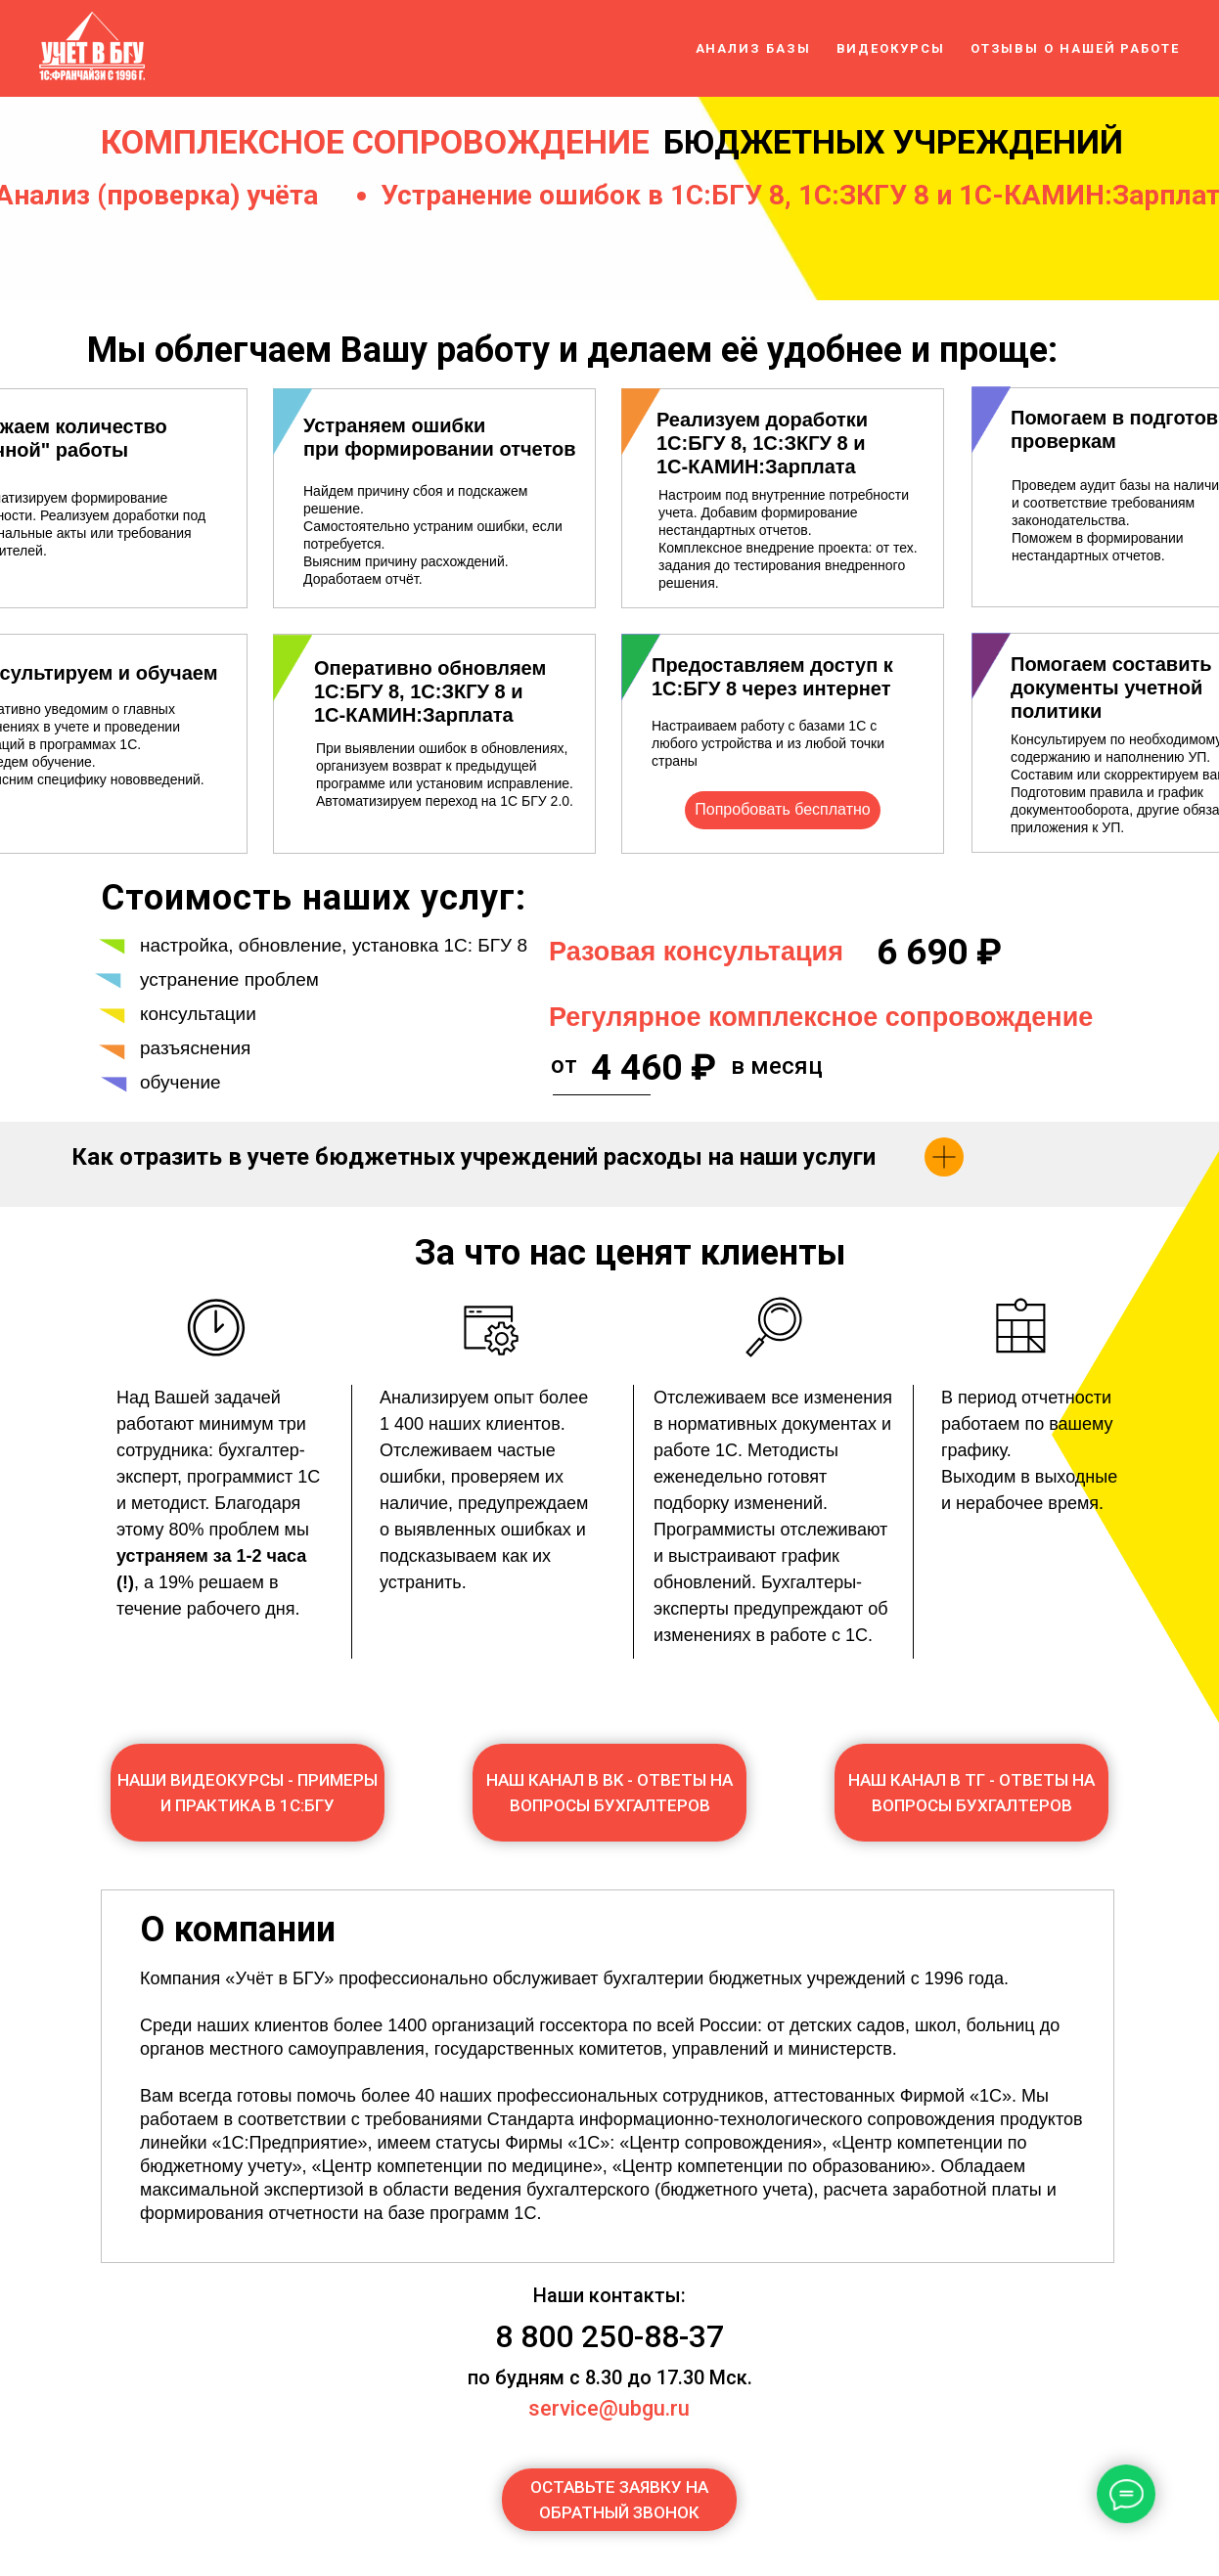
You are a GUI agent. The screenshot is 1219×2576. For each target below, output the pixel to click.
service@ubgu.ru (609, 2408)
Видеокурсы (890, 48)
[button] (619, 2499)
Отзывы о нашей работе (1075, 48)
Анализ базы (753, 48)
